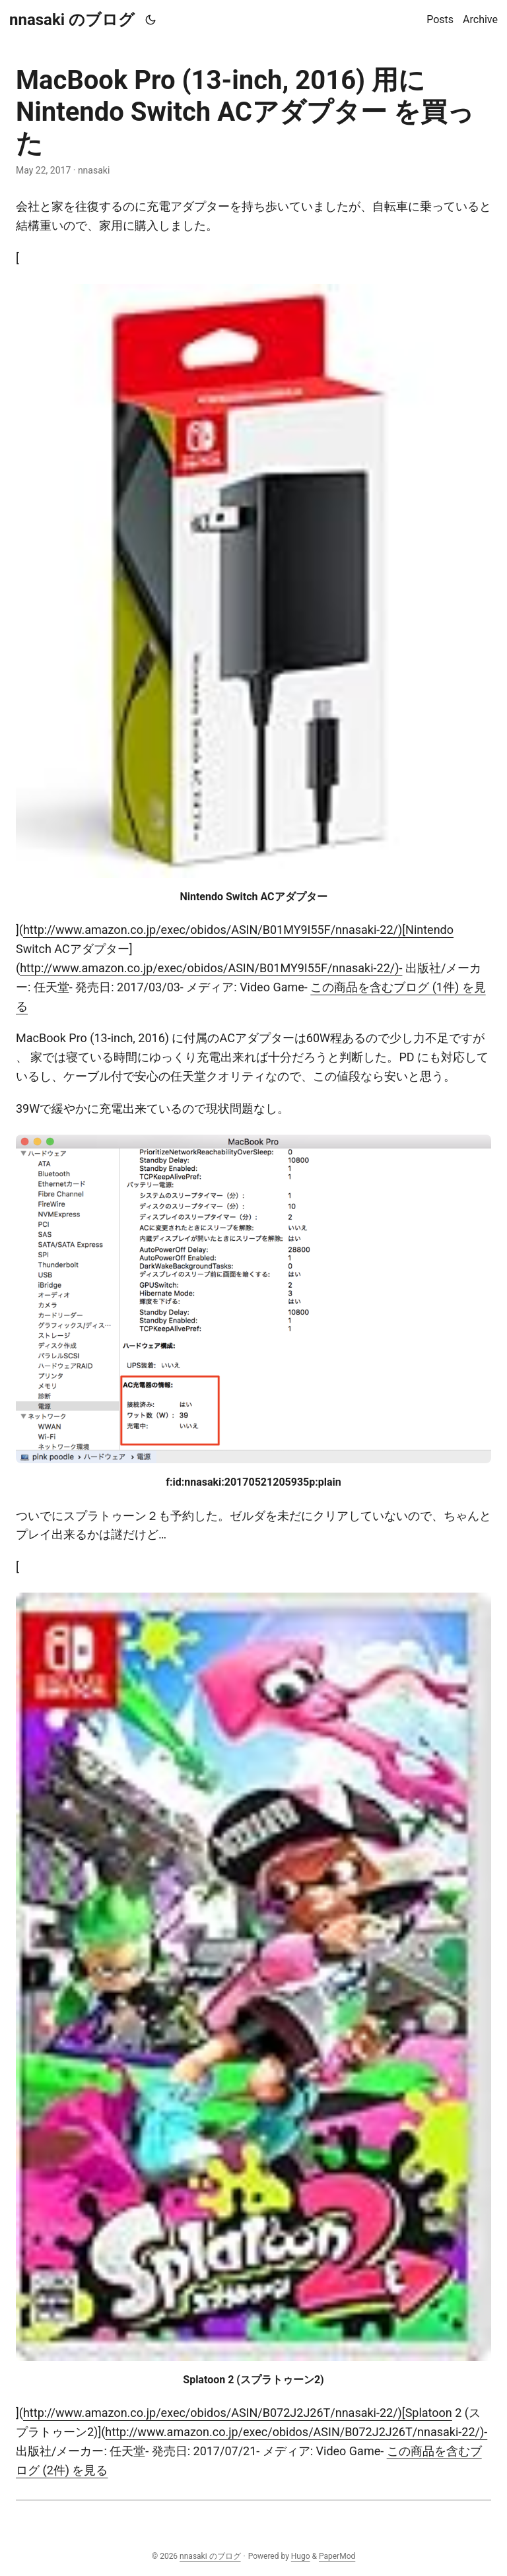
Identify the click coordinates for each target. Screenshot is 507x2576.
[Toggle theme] (151, 20)
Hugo (300, 2556)
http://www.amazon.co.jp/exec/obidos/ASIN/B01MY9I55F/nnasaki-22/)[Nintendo (238, 930)
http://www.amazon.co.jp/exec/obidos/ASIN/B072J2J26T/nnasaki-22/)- (296, 2432)
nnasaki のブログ (72, 20)
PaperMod (337, 2556)
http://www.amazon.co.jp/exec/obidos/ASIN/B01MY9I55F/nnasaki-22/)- (211, 968)
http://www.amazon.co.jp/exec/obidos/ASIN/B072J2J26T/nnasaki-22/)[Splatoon (237, 2413)
